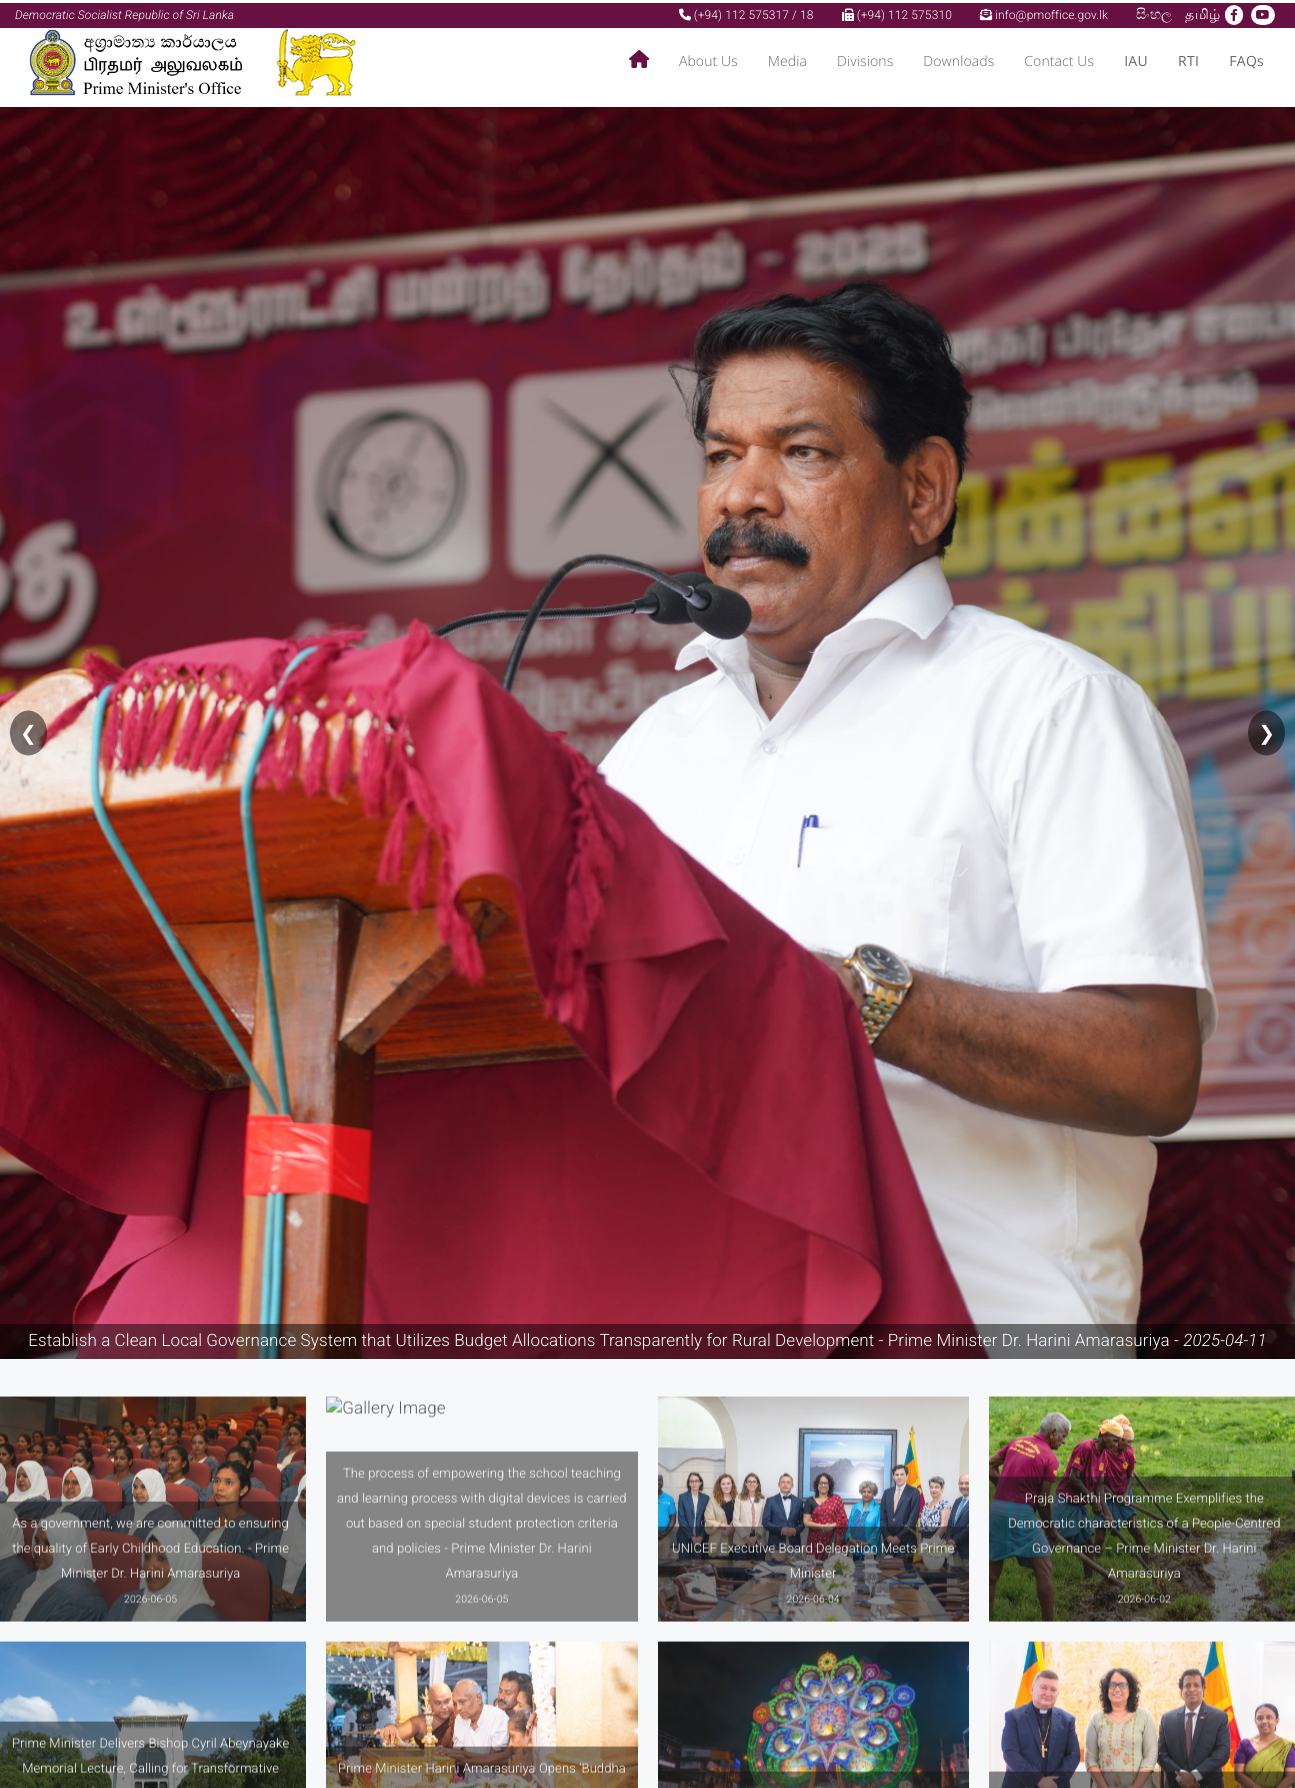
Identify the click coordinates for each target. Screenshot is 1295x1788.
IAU (1136, 59)
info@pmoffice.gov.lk (1044, 12)
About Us (708, 59)
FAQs (1246, 59)
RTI (1188, 59)
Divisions (865, 59)
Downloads (958, 59)
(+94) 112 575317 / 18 (746, 12)
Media (787, 59)
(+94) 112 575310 (897, 12)
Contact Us (1059, 59)
